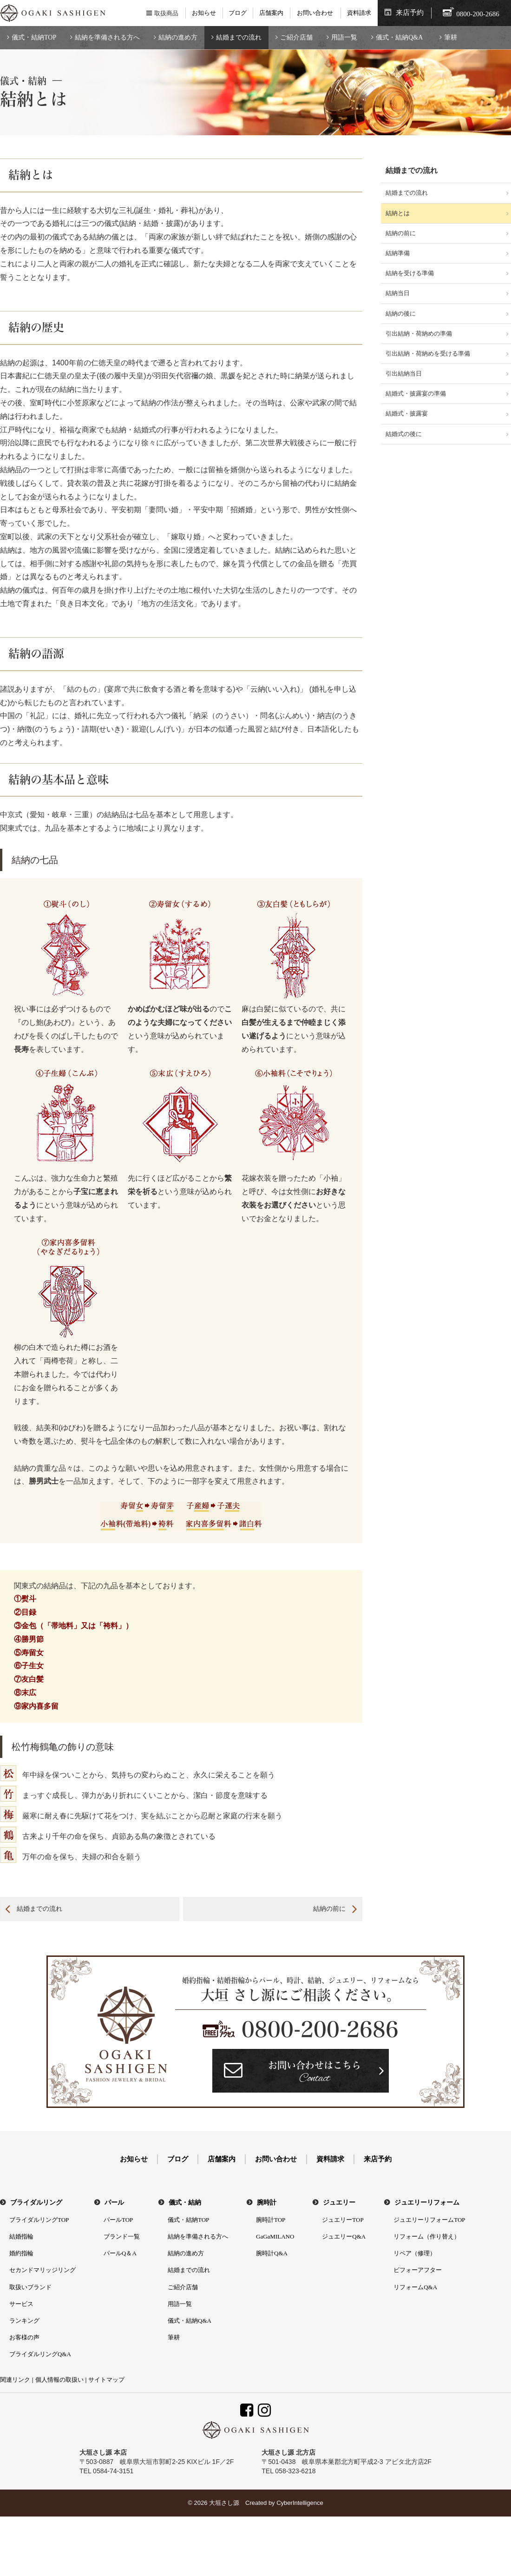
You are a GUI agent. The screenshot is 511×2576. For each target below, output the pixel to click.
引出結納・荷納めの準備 (419, 333)
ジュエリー (339, 2202)
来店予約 (410, 12)
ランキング (24, 2320)
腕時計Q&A (272, 2253)
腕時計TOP (270, 2219)
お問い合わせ (315, 12)
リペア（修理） (414, 2253)
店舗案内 (271, 12)
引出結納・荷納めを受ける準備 (428, 353)
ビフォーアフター (417, 2269)
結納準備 (398, 253)
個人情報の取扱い (59, 2379)
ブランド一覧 (122, 2236)
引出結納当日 (404, 373)
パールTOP (118, 2219)
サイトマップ (106, 2379)
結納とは (398, 213)
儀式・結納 (185, 2202)
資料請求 (359, 12)
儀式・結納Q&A (399, 37)
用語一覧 (344, 37)
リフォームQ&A (415, 2287)
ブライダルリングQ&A (40, 2354)
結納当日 (398, 293)
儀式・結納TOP (34, 37)
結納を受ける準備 (410, 273)
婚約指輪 (21, 2253)
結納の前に (329, 1908)
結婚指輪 (21, 2236)
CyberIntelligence (299, 2502)
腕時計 (266, 2202)
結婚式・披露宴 (407, 413)
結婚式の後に (404, 433)
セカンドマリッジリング (42, 2269)
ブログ (238, 12)
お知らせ (204, 12)
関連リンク (15, 2379)
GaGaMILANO (275, 2236)
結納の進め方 (177, 37)
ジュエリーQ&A (344, 2236)
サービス (21, 2303)
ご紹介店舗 (296, 37)
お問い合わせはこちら (314, 2073)
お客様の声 (24, 2337)
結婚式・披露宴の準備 (416, 393)
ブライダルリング (36, 2202)
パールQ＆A (120, 2253)
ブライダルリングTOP (39, 2219)
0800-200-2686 (320, 2029)
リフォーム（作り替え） (426, 2236)
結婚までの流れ (239, 37)
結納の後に (401, 313)
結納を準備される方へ (107, 37)
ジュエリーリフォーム (426, 2202)
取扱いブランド (30, 2287)
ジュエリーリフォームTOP (429, 2219)
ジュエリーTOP (342, 2219)
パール (114, 2202)
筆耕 (450, 37)
